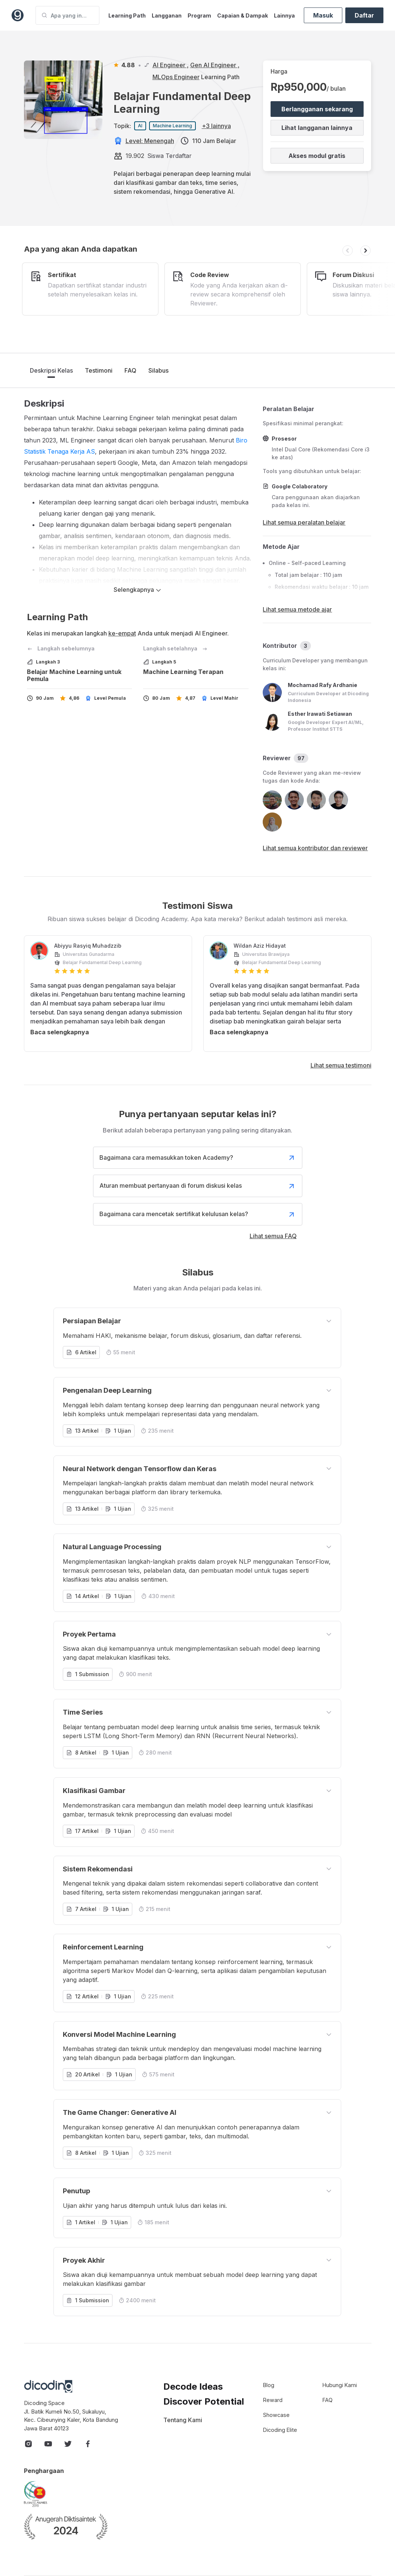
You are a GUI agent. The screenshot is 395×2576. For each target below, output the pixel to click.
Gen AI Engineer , (215, 65)
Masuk (323, 15)
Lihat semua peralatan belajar (304, 522)
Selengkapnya (137, 589)
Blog (268, 2385)
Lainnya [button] (284, 15)
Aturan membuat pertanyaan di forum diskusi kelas (197, 1186)
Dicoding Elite (280, 2430)
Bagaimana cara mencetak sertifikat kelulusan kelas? (197, 1214)
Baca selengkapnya (59, 1032)
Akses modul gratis (316, 155)
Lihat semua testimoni (341, 1065)
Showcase (276, 2415)
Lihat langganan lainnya (316, 127)
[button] (348, 251)
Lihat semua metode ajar (297, 609)
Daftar (364, 15)
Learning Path (127, 15)
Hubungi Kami (340, 2385)
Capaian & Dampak (242, 15)
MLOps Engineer (176, 77)
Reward (273, 2400)
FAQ (130, 370)
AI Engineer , (170, 65)
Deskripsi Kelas (51, 370)
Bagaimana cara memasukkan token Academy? (197, 1158)
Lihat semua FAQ (273, 1236)
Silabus (158, 370)
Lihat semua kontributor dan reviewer (315, 848)
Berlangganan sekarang (317, 109)
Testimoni (98, 370)
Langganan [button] (167, 15)
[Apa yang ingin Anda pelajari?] (67, 15)
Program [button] (199, 15)
